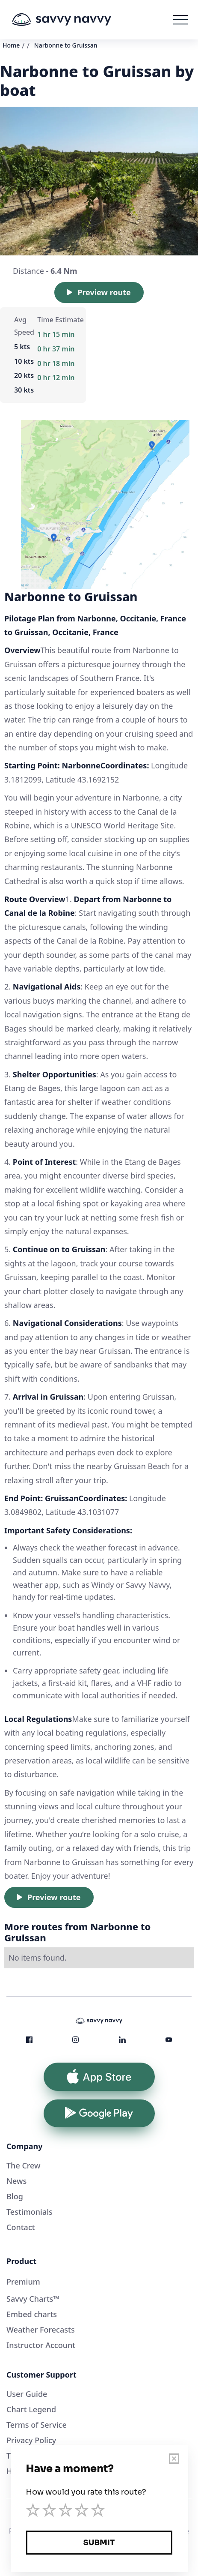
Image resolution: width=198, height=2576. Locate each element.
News (16, 2181)
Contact (20, 2227)
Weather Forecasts (40, 2329)
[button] (180, 19)
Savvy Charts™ (32, 2298)
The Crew (23, 2165)
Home (11, 45)
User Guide (26, 2394)
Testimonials (29, 2211)
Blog (14, 2196)
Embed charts (31, 2314)
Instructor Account (40, 2345)
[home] (74, 19)
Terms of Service (36, 2424)
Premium (23, 2281)
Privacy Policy (31, 2440)
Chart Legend (31, 2409)
